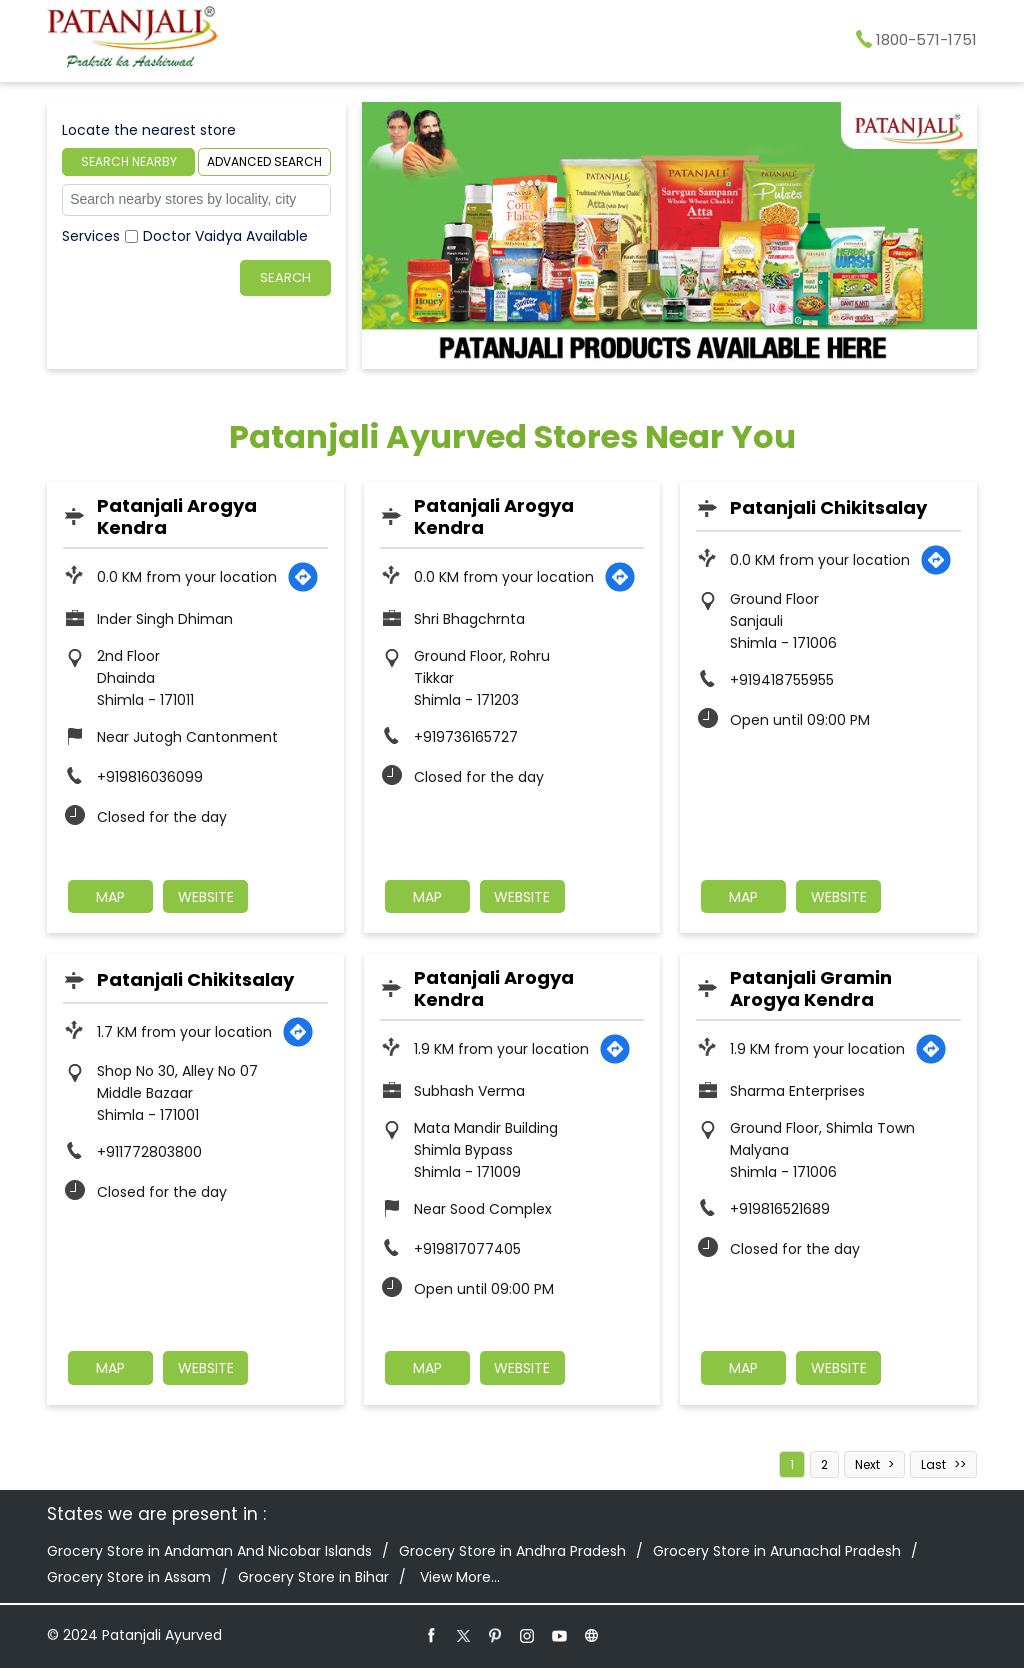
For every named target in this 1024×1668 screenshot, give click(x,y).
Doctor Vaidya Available (225, 236)
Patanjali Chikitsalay (828, 507)
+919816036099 (150, 777)
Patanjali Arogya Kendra (177, 516)
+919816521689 (780, 1209)
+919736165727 (466, 737)
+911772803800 (149, 1152)
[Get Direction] (303, 577)
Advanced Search (264, 161)
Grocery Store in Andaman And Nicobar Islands (209, 1551)
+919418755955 (782, 680)
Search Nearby (129, 161)
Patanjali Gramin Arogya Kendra (811, 988)
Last (933, 1464)
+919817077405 (467, 1249)
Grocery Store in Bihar (313, 1577)
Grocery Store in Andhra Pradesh (512, 1551)
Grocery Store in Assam (129, 1577)
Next (867, 1464)
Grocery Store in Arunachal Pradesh (777, 1551)
